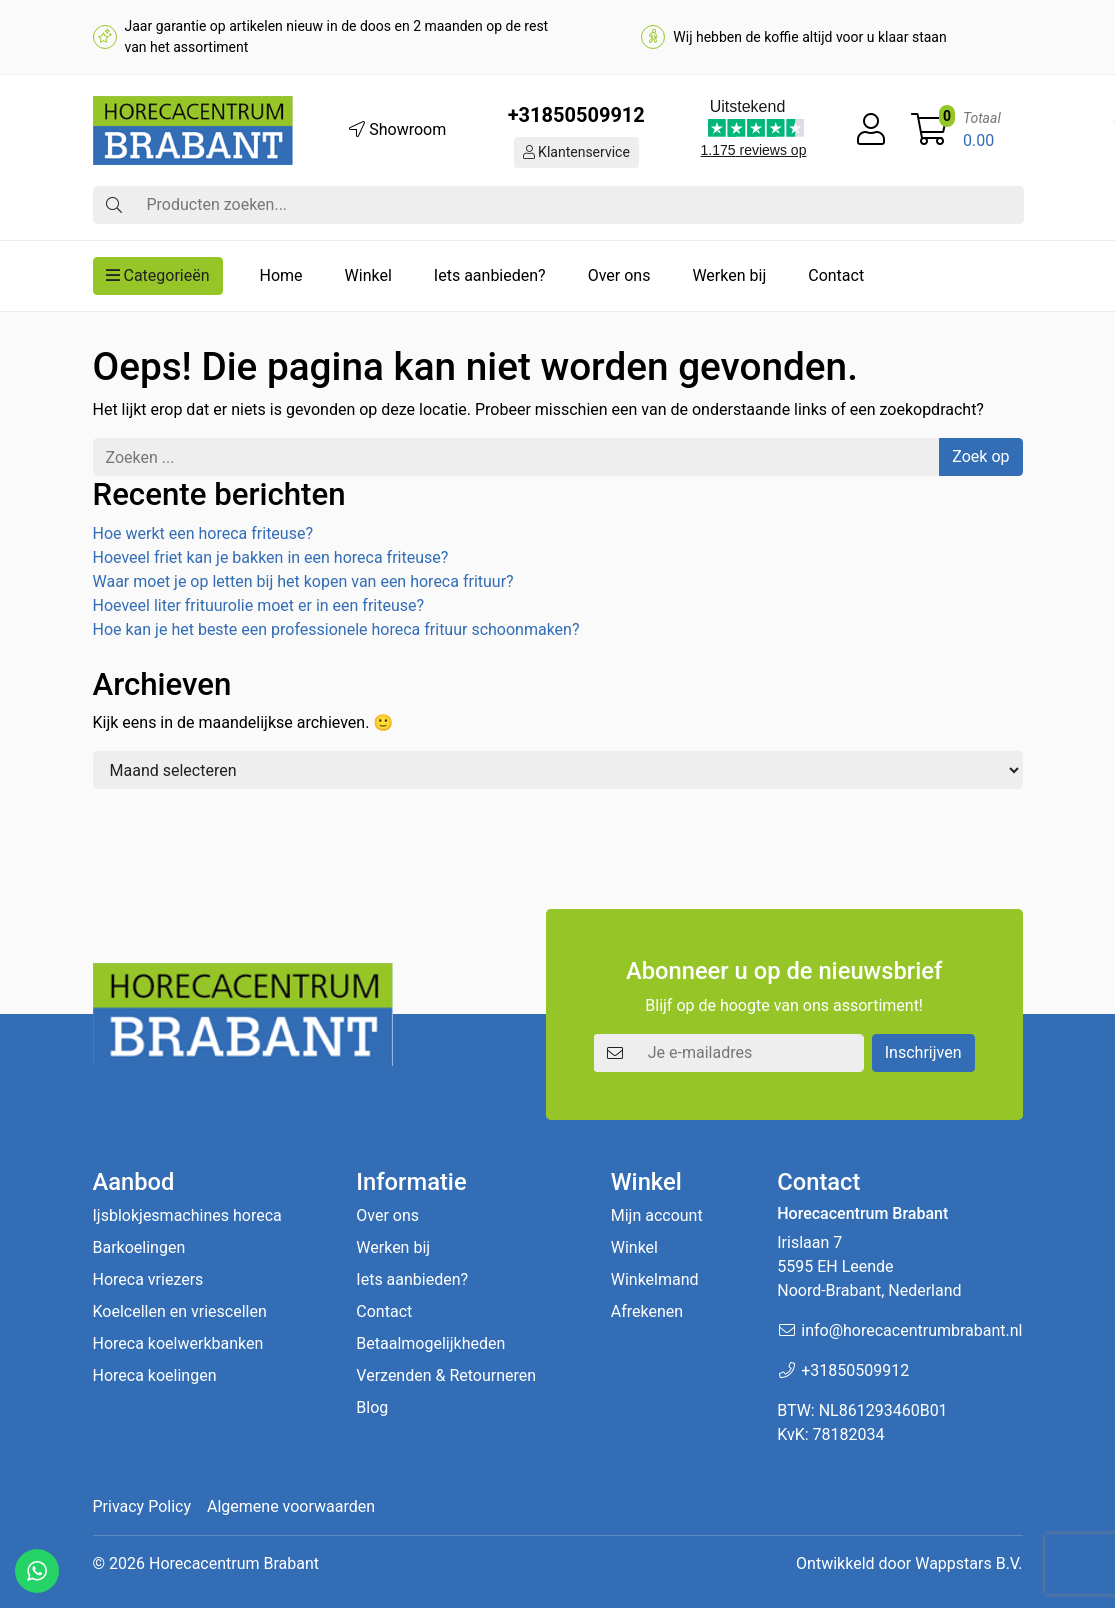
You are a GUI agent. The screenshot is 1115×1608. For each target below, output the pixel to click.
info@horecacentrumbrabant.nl (911, 1330)
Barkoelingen (139, 1247)
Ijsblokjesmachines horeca (187, 1215)
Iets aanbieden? (490, 275)
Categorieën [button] (158, 275)
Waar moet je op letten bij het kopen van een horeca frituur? (303, 581)
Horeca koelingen (155, 1375)
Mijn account (657, 1215)
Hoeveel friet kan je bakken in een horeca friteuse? (271, 557)
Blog (372, 1407)
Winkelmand (655, 1279)
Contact (836, 275)
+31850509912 (576, 115)
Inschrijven (923, 1052)
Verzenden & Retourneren (446, 1375)
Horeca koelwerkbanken (178, 1343)
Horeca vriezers (148, 1279)
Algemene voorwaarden (291, 1506)
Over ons (619, 275)
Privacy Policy (142, 1506)
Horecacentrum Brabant (234, 1563)
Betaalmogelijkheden (430, 1343)
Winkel (368, 275)
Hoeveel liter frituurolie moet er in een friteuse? (259, 605)
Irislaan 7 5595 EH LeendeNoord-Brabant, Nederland (869, 1266)
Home (281, 275)
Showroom (397, 129)
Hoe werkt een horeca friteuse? (203, 533)
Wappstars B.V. (968, 1563)
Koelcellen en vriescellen (180, 1311)
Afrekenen (647, 1311)
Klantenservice (576, 152)
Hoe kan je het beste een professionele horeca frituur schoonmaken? (336, 629)
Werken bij (729, 275)
